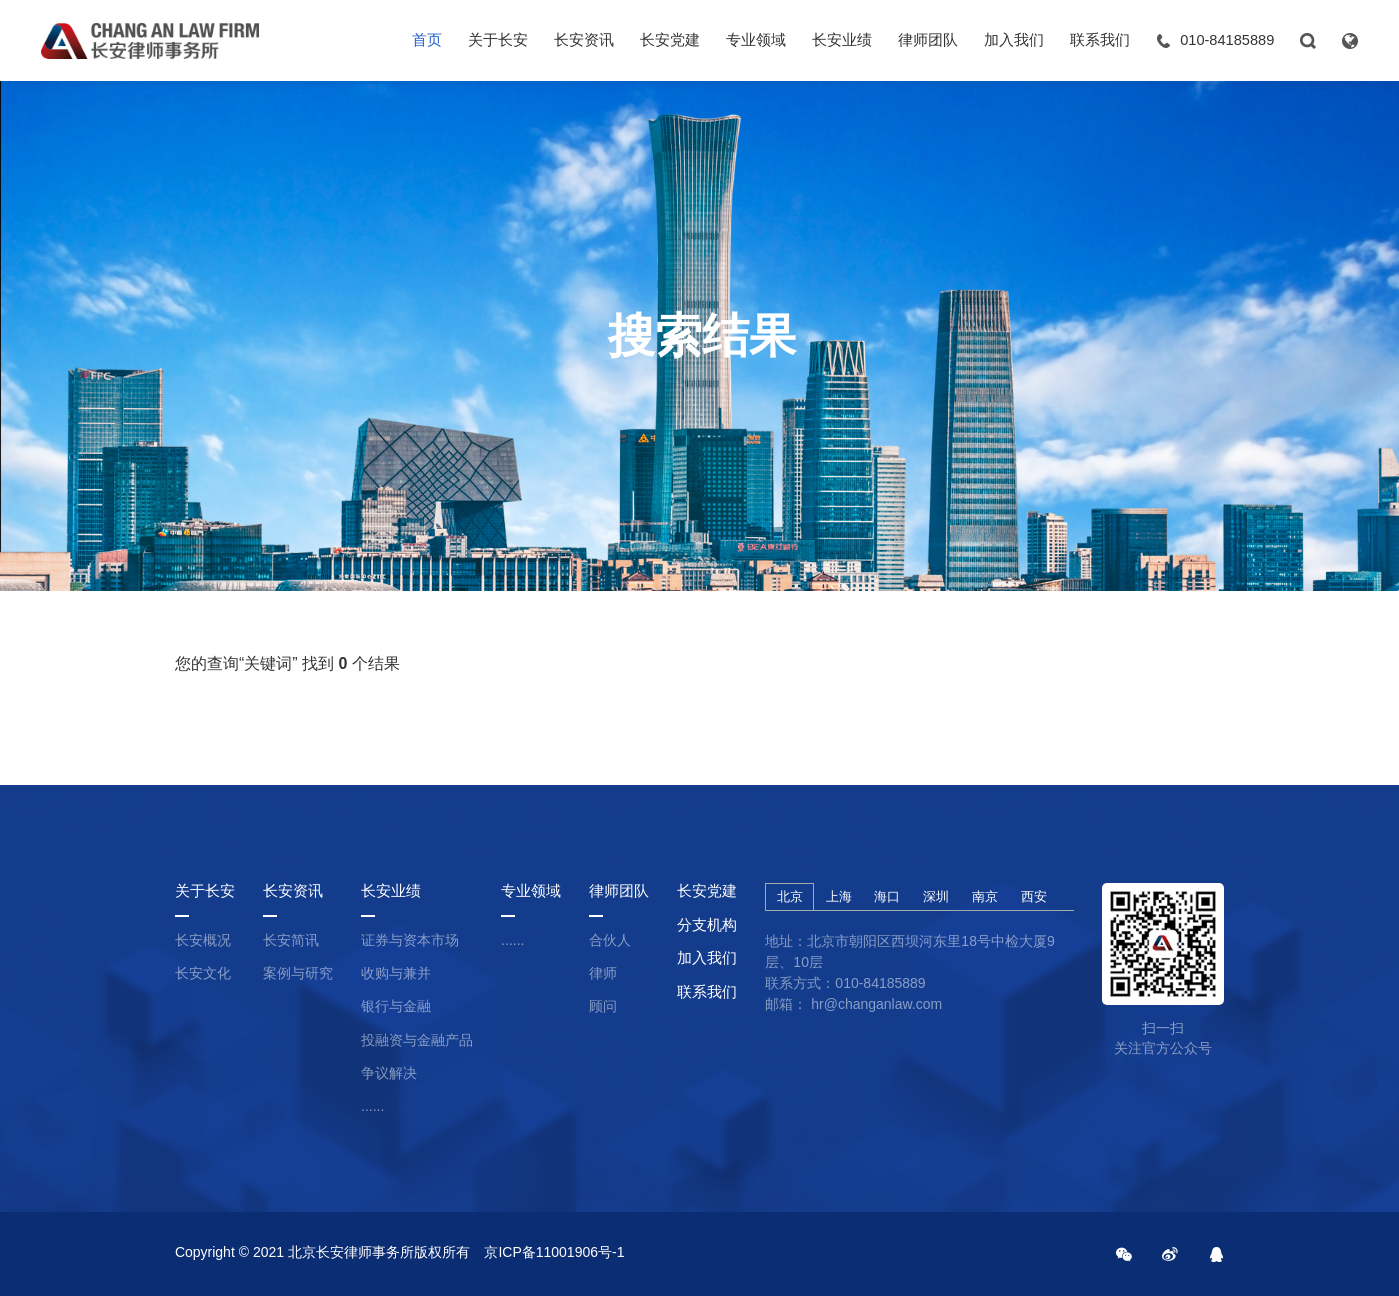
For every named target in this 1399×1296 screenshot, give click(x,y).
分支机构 (707, 925)
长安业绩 (842, 40)
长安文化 (203, 973)
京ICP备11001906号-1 (554, 1252)
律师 (603, 973)
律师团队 (928, 40)
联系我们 (1100, 40)
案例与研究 (298, 973)
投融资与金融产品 (417, 1040)
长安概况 (203, 940)
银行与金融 (396, 1006)
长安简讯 (291, 940)
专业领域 (756, 40)
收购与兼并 (396, 973)
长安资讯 (584, 40)
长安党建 (670, 40)
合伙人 (610, 940)
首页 (427, 40)
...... (372, 1106)
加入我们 (1014, 40)
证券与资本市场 (410, 940)
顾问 (603, 1006)
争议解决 (389, 1073)
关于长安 (498, 40)
